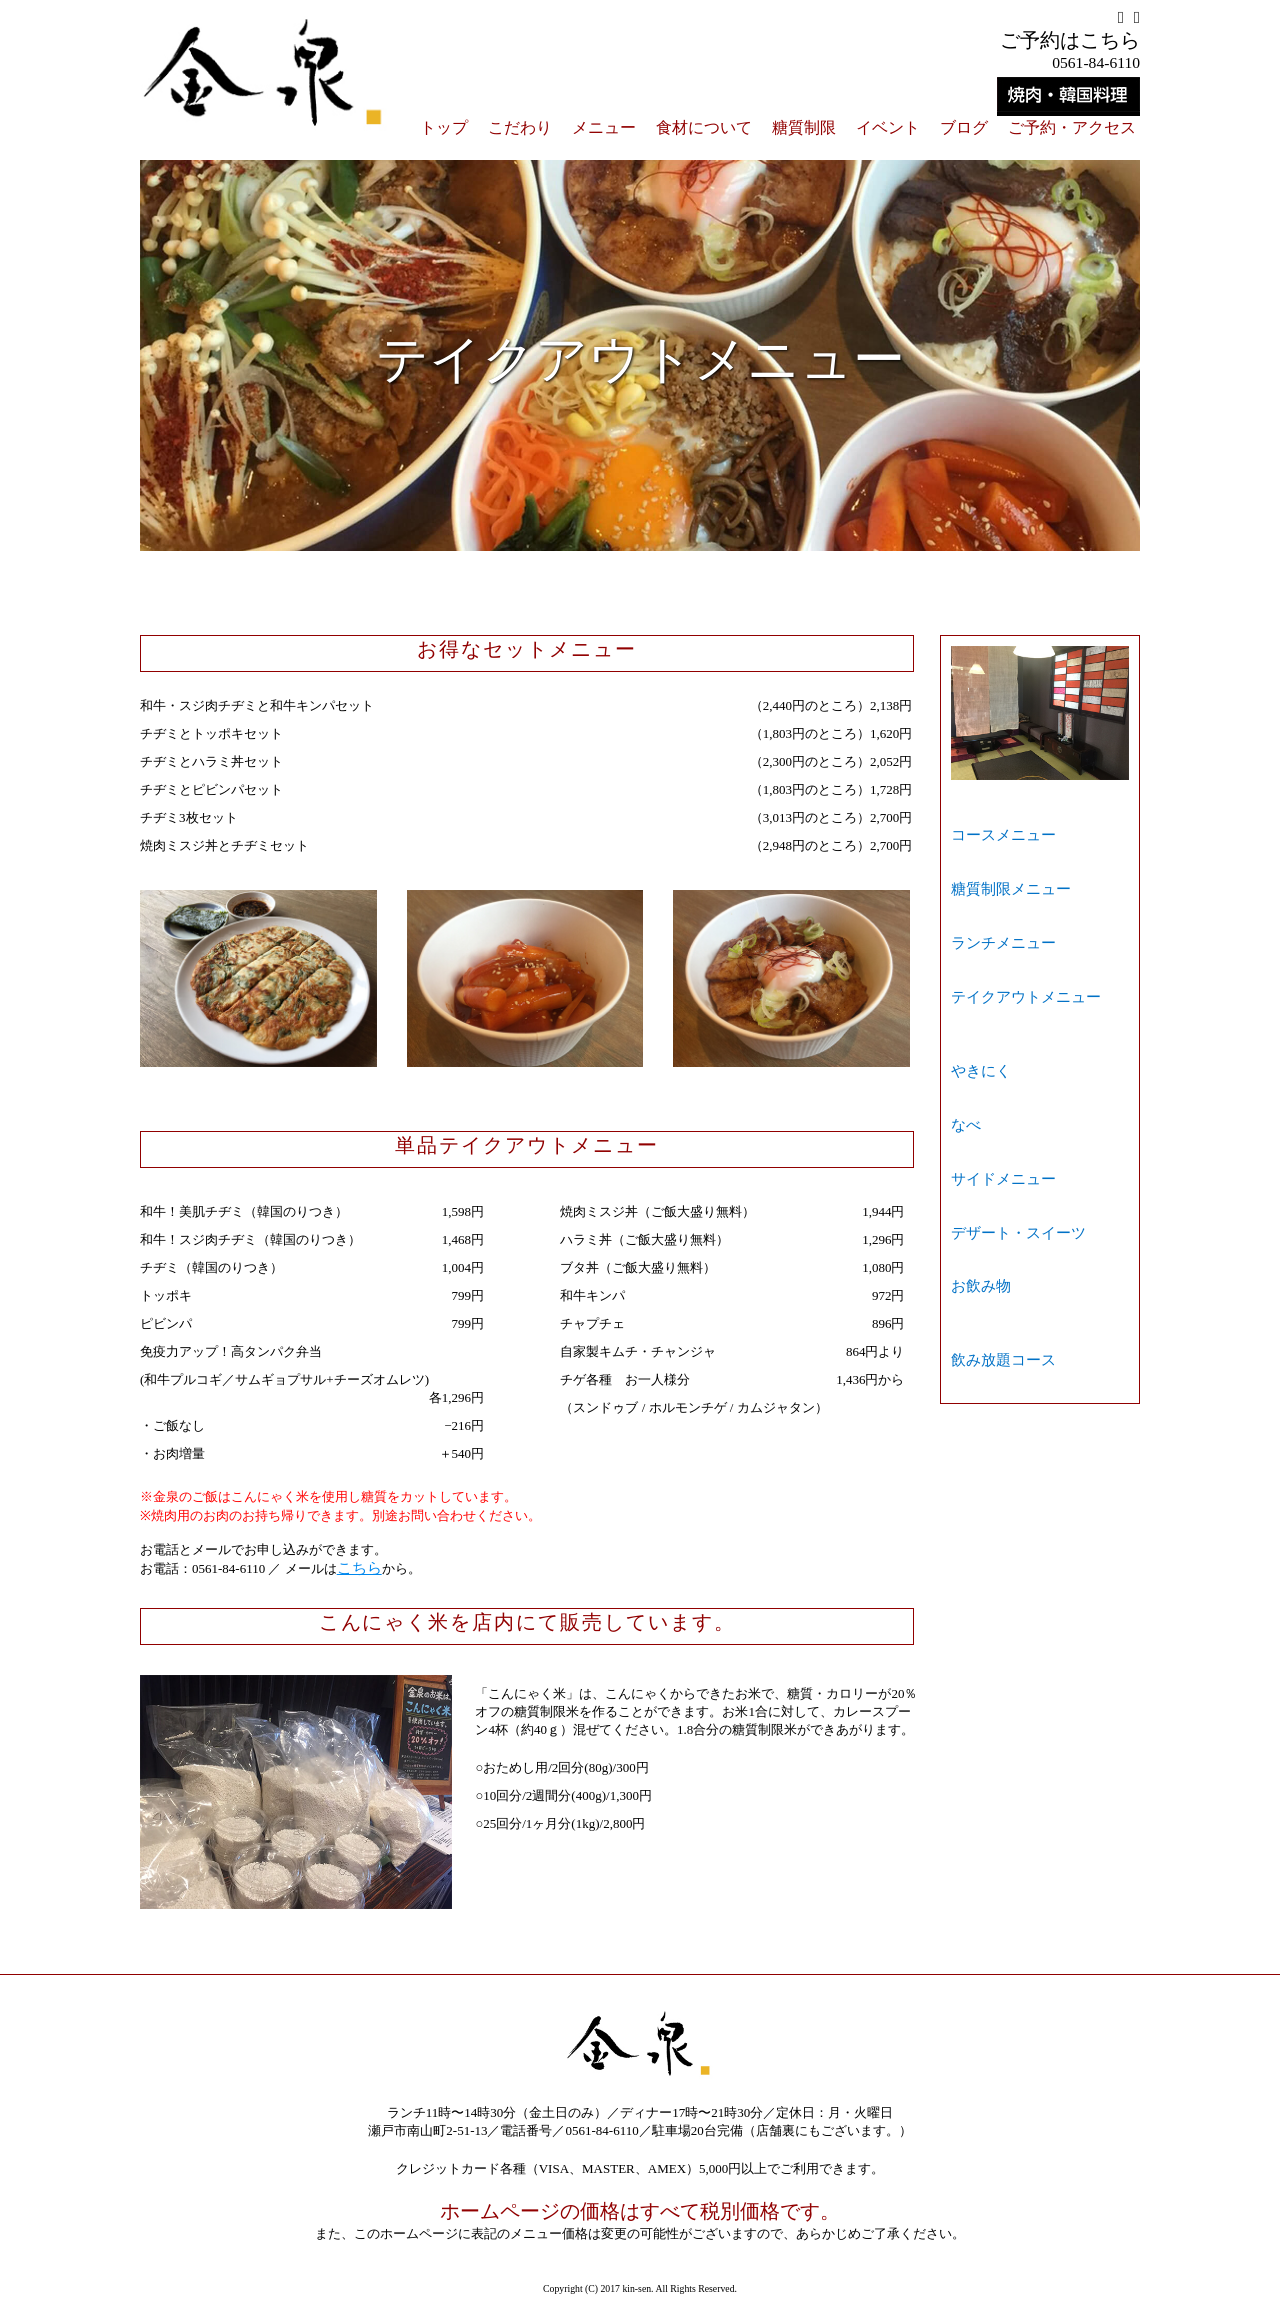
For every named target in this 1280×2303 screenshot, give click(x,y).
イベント (888, 127)
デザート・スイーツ (1009, 1038)
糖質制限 (804, 127)
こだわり (520, 127)
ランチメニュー (996, 878)
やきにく (977, 954)
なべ (964, 982)
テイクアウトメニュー (1016, 906)
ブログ (964, 127)
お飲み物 (977, 1066)
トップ (444, 127)
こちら (356, 1567)
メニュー (604, 127)
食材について (704, 127)
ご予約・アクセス (1072, 127)
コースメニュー (996, 822)
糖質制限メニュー (1003, 850)
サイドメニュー (996, 1010)
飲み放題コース (996, 1114)
